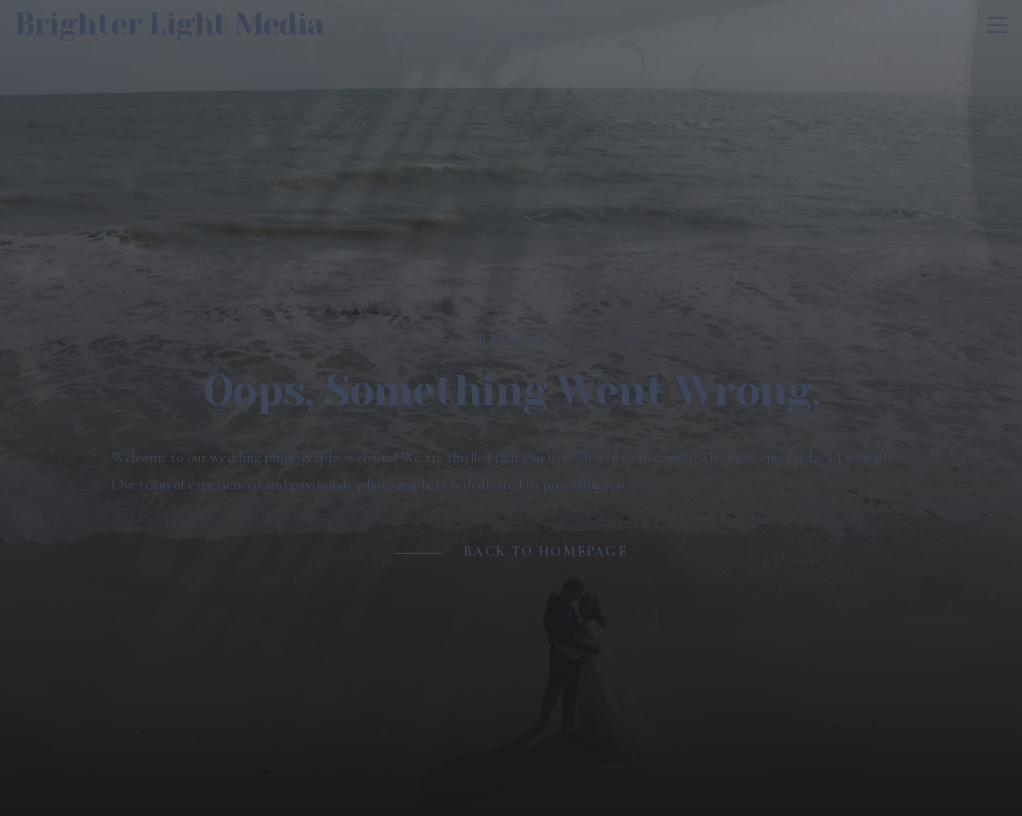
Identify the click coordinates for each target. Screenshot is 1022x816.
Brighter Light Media (169, 21)
